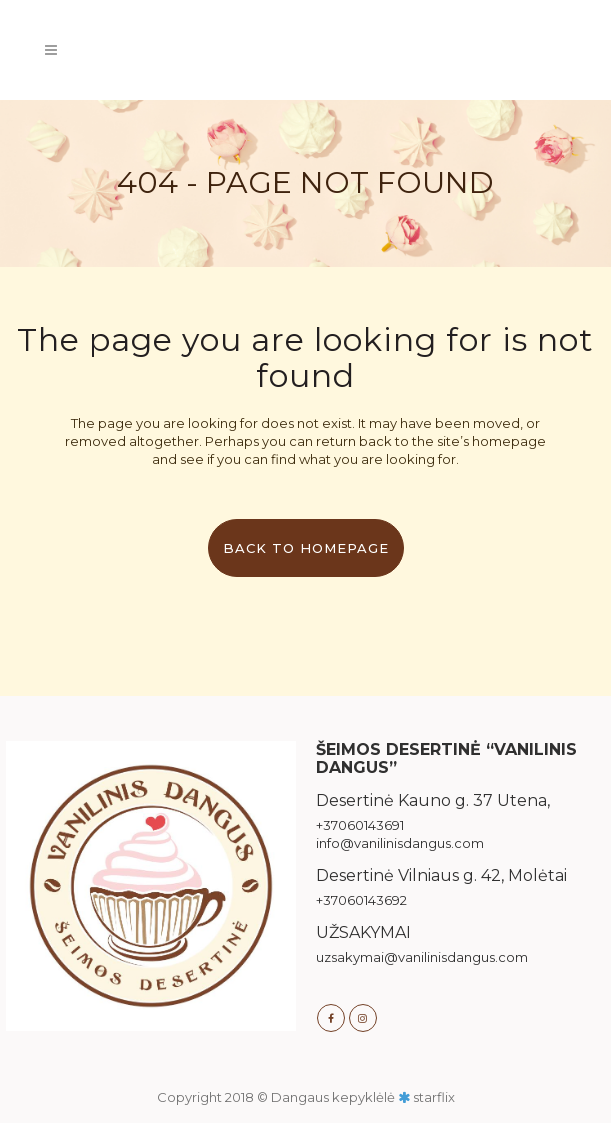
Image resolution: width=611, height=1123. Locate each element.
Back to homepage (306, 548)
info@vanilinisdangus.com (400, 843)
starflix (434, 1097)
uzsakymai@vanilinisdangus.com (422, 957)
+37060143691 (360, 825)
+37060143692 (361, 900)
